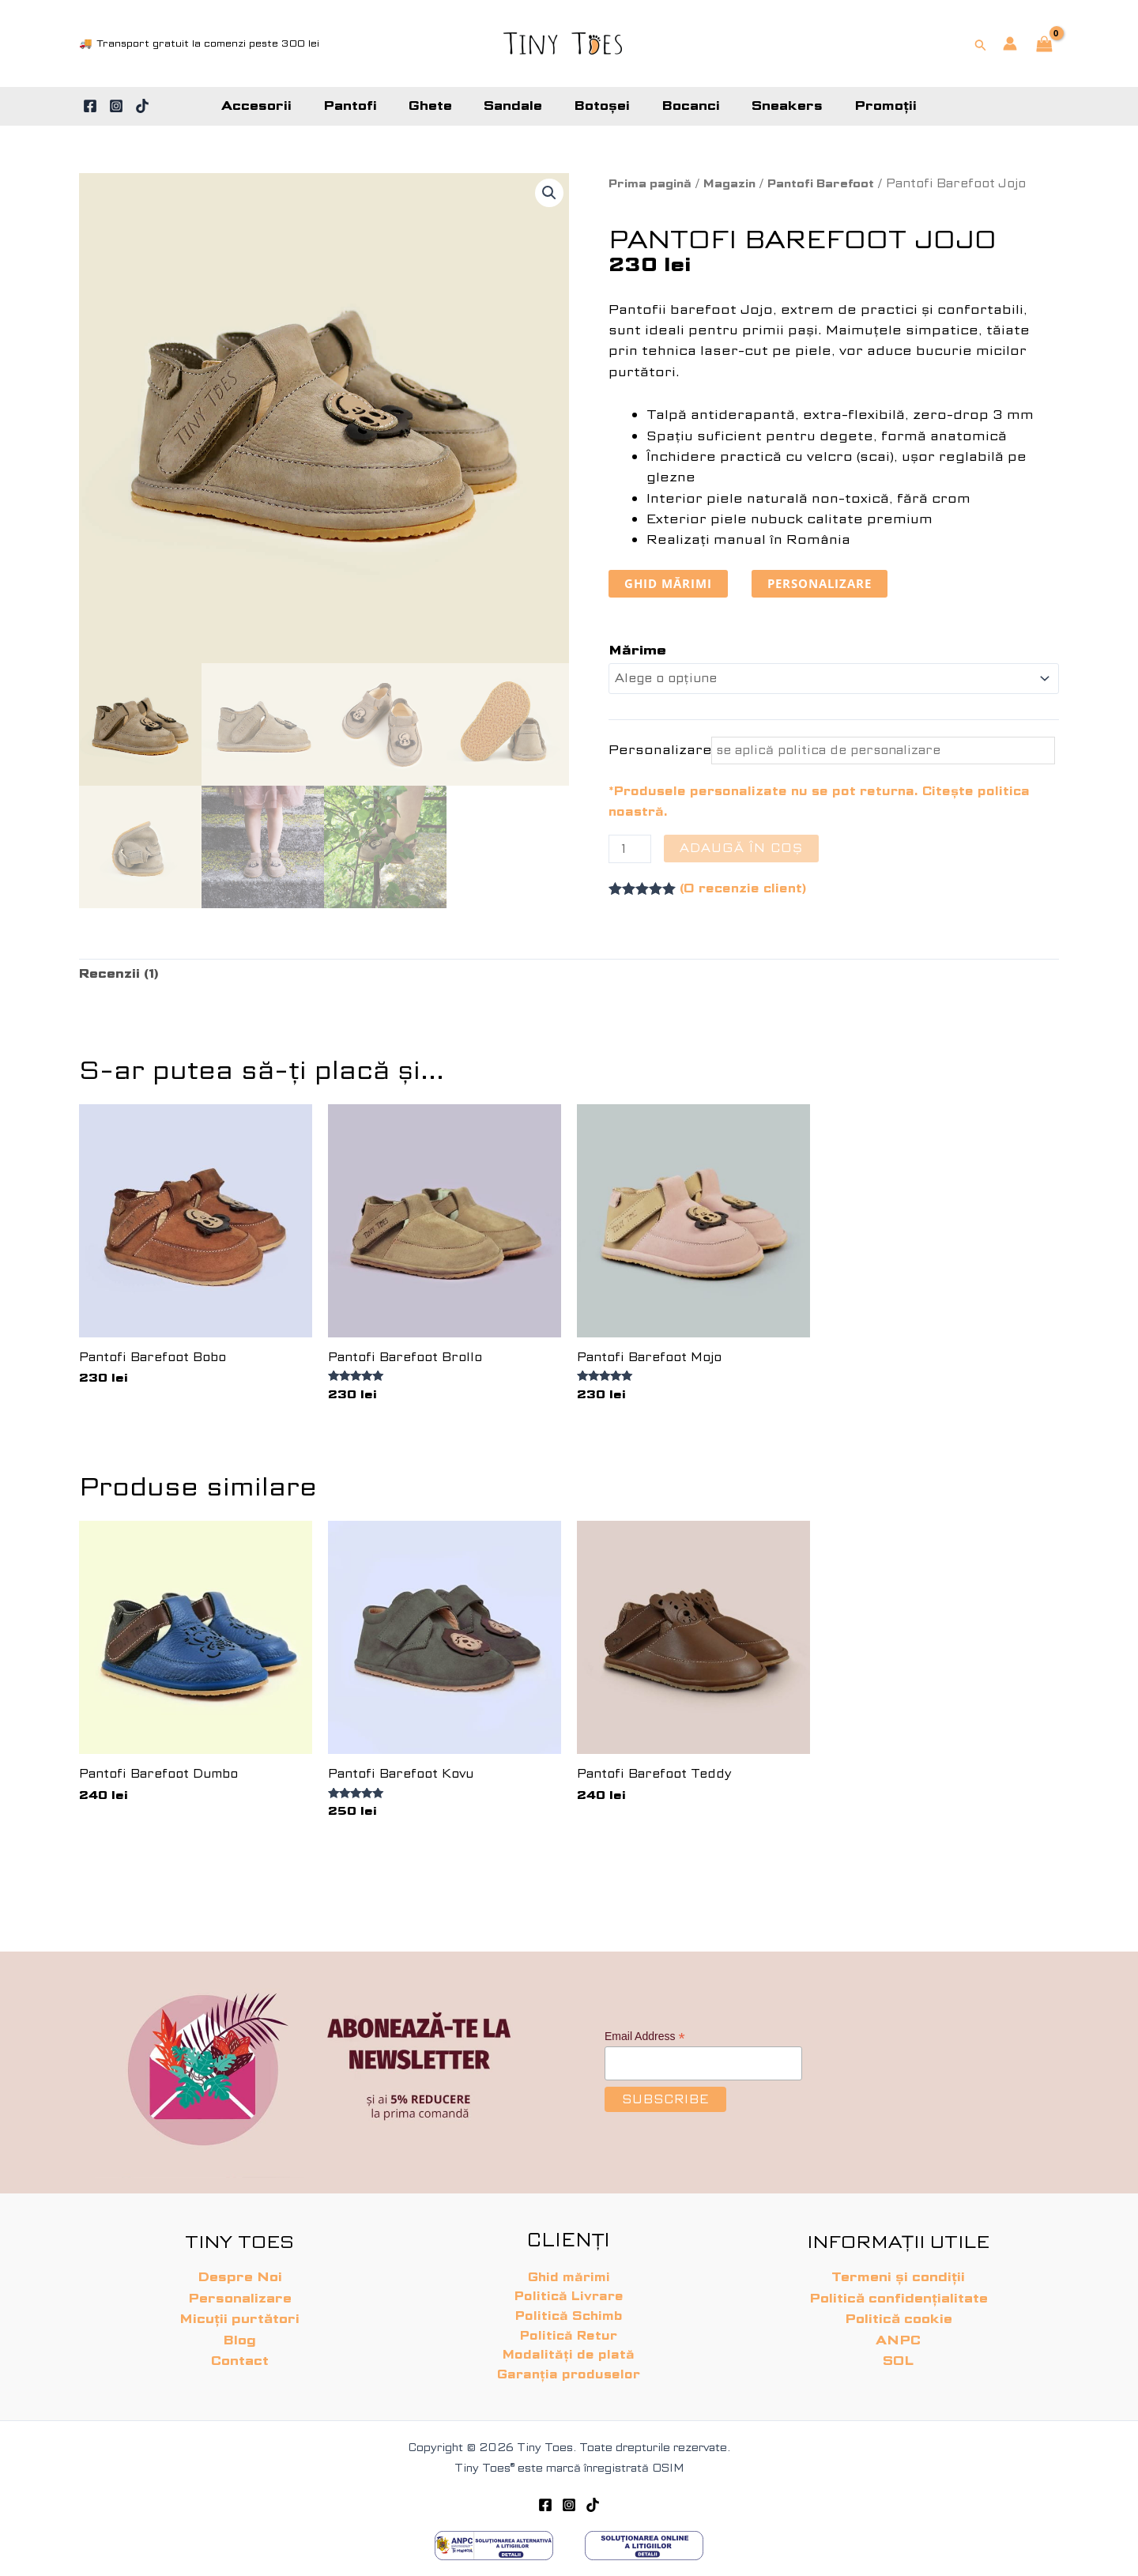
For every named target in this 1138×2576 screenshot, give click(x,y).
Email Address (645, 2027)
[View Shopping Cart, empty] (1044, 44)
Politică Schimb (569, 2311)
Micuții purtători (239, 2311)
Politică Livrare (569, 2290)
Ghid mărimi (569, 2269)
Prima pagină (654, 183)
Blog (239, 2331)
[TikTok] (142, 106)
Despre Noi (240, 2269)
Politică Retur (569, 2332)
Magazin (738, 183)
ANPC (898, 2331)
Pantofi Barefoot (836, 183)
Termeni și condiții (898, 2269)
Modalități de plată (569, 2353)
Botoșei (599, 105)
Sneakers (771, 105)
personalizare (829, 584)
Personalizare (240, 2289)
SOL (898, 2352)
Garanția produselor (568, 2373)
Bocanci (681, 105)
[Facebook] (90, 106)
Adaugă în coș (744, 852)
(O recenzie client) (746, 893)
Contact (240, 2352)
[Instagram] (116, 106)
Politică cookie (898, 2311)
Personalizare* (658, 753)
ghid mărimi (671, 584)
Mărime (637, 652)
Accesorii (278, 105)
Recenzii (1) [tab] (121, 980)
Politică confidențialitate (898, 2289)
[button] (980, 43)
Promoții (863, 105)
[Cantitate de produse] (631, 854)
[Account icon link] (1010, 43)
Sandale (516, 105)
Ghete (440, 105)
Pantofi (366, 105)
